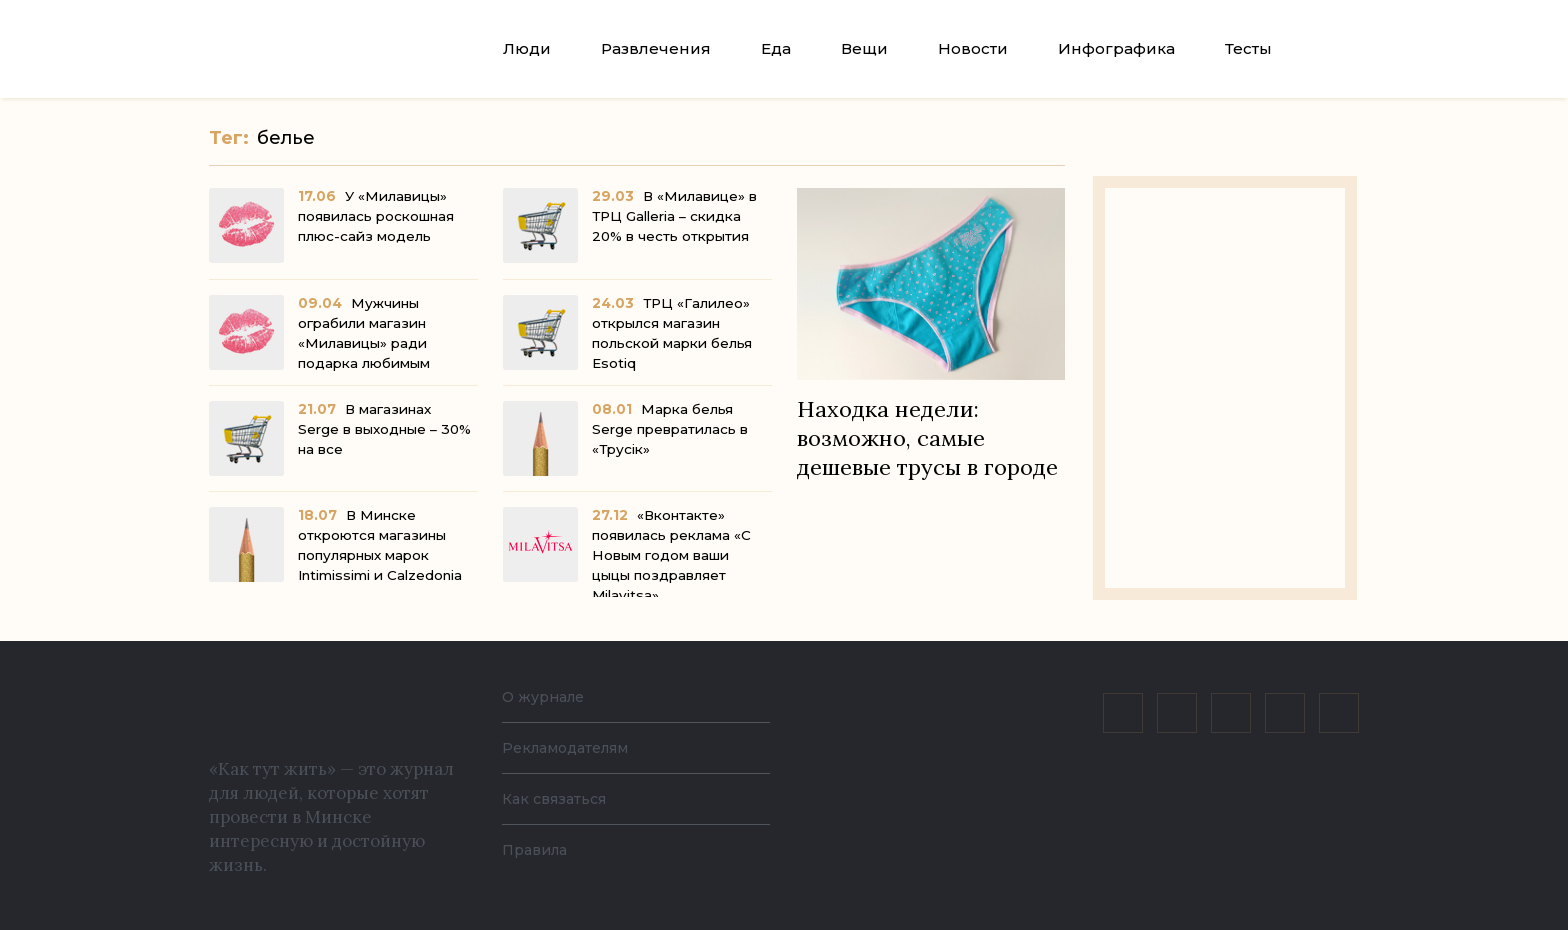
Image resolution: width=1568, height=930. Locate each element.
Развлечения (656, 48)
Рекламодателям (576, 747)
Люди (527, 48)
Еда (776, 48)
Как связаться (560, 798)
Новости (973, 48)
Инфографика (1116, 48)
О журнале (548, 696)
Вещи (864, 48)
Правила (539, 849)
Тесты (1248, 48)
